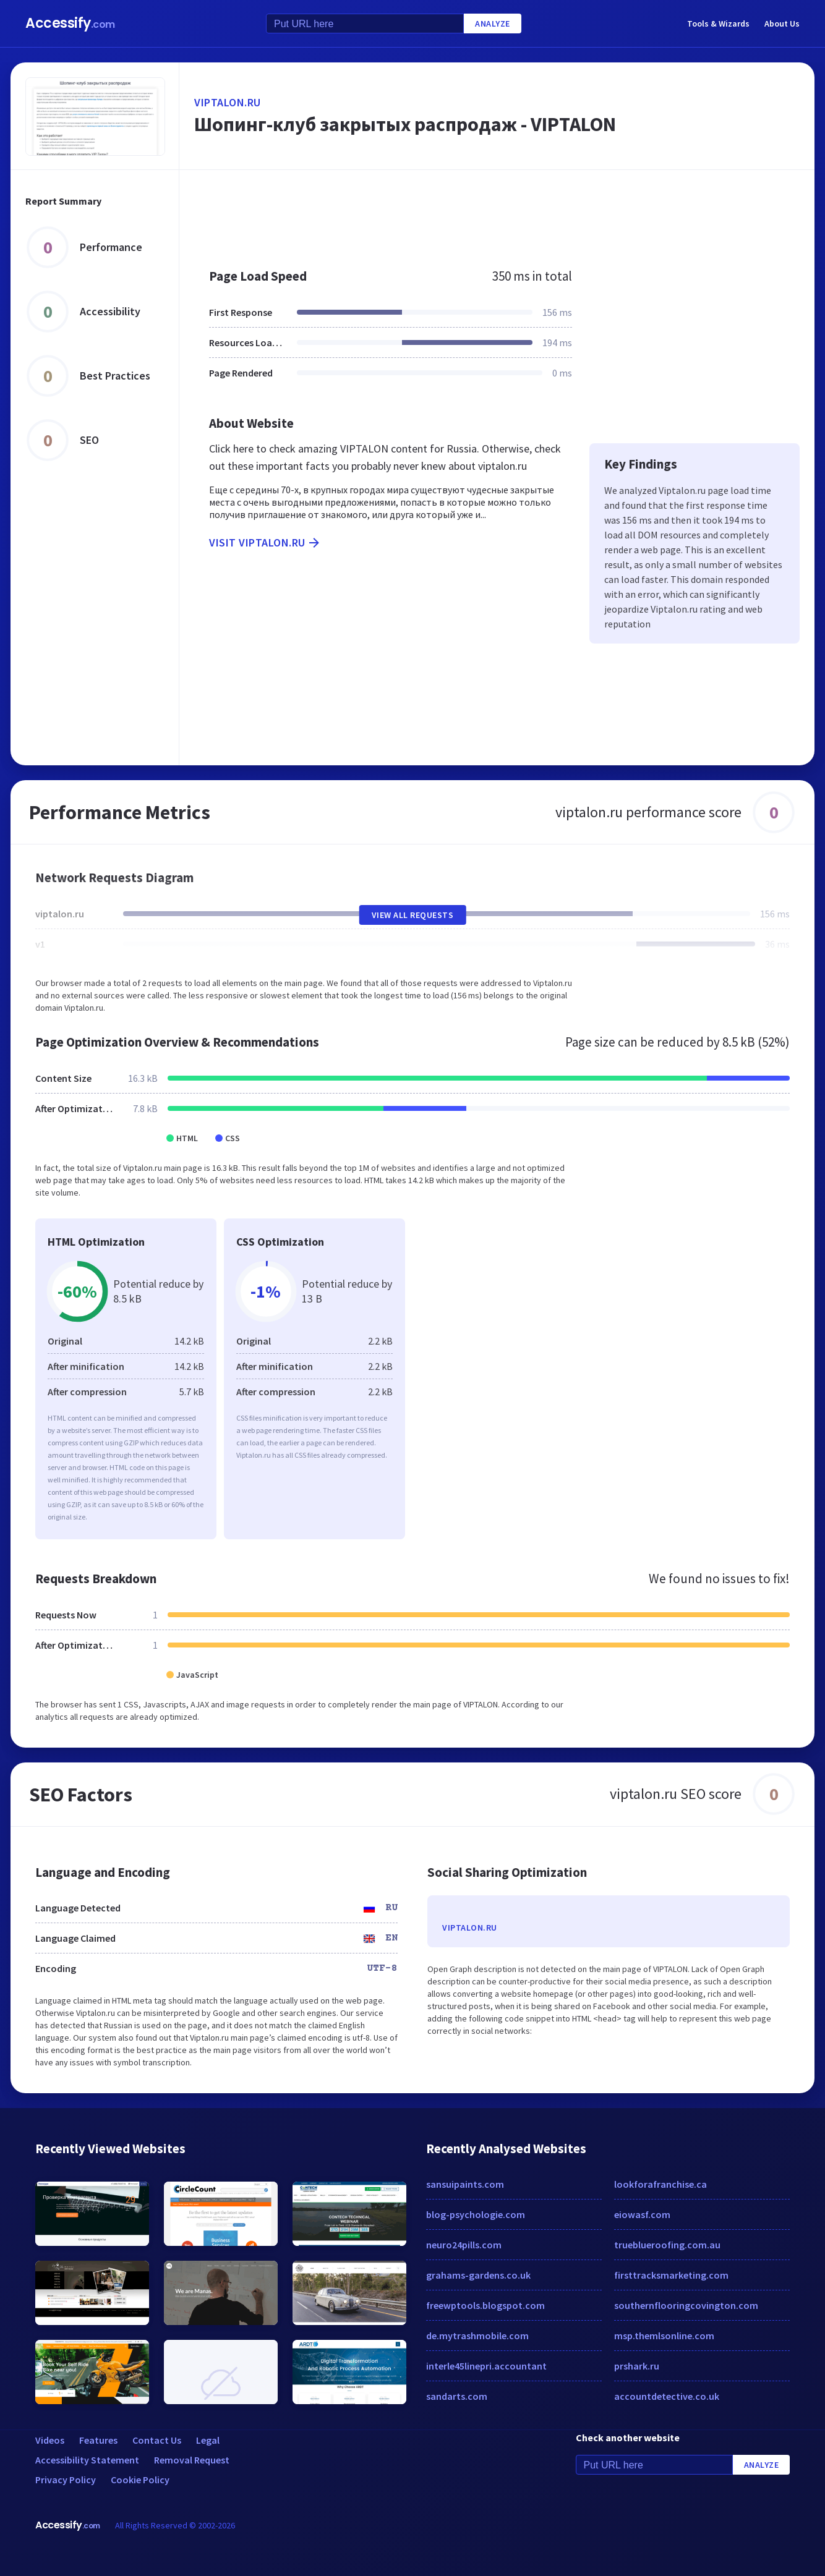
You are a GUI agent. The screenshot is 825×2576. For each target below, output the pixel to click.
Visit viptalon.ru (265, 542)
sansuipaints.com (465, 2184)
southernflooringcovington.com (686, 2305)
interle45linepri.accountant (486, 2366)
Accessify (70, 23)
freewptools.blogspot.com (485, 2305)
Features (98, 2440)
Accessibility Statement (87, 2460)
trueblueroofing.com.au (667, 2244)
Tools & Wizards (718, 23)
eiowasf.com (642, 2214)
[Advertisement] (497, 212)
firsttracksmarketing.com (671, 2275)
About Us (782, 23)
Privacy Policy (65, 2479)
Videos (49, 2440)
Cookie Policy (140, 2479)
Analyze (492, 23)
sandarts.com (456, 2396)
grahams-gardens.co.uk (478, 2275)
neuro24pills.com (464, 2244)
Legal (208, 2440)
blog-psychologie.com (475, 2214)
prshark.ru (636, 2366)
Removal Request (191, 2460)
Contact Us (156, 2440)
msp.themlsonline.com (664, 2335)
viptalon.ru (227, 102)
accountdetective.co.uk (666, 2396)
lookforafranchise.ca (660, 2184)
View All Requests (413, 914)
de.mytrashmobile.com (477, 2335)
